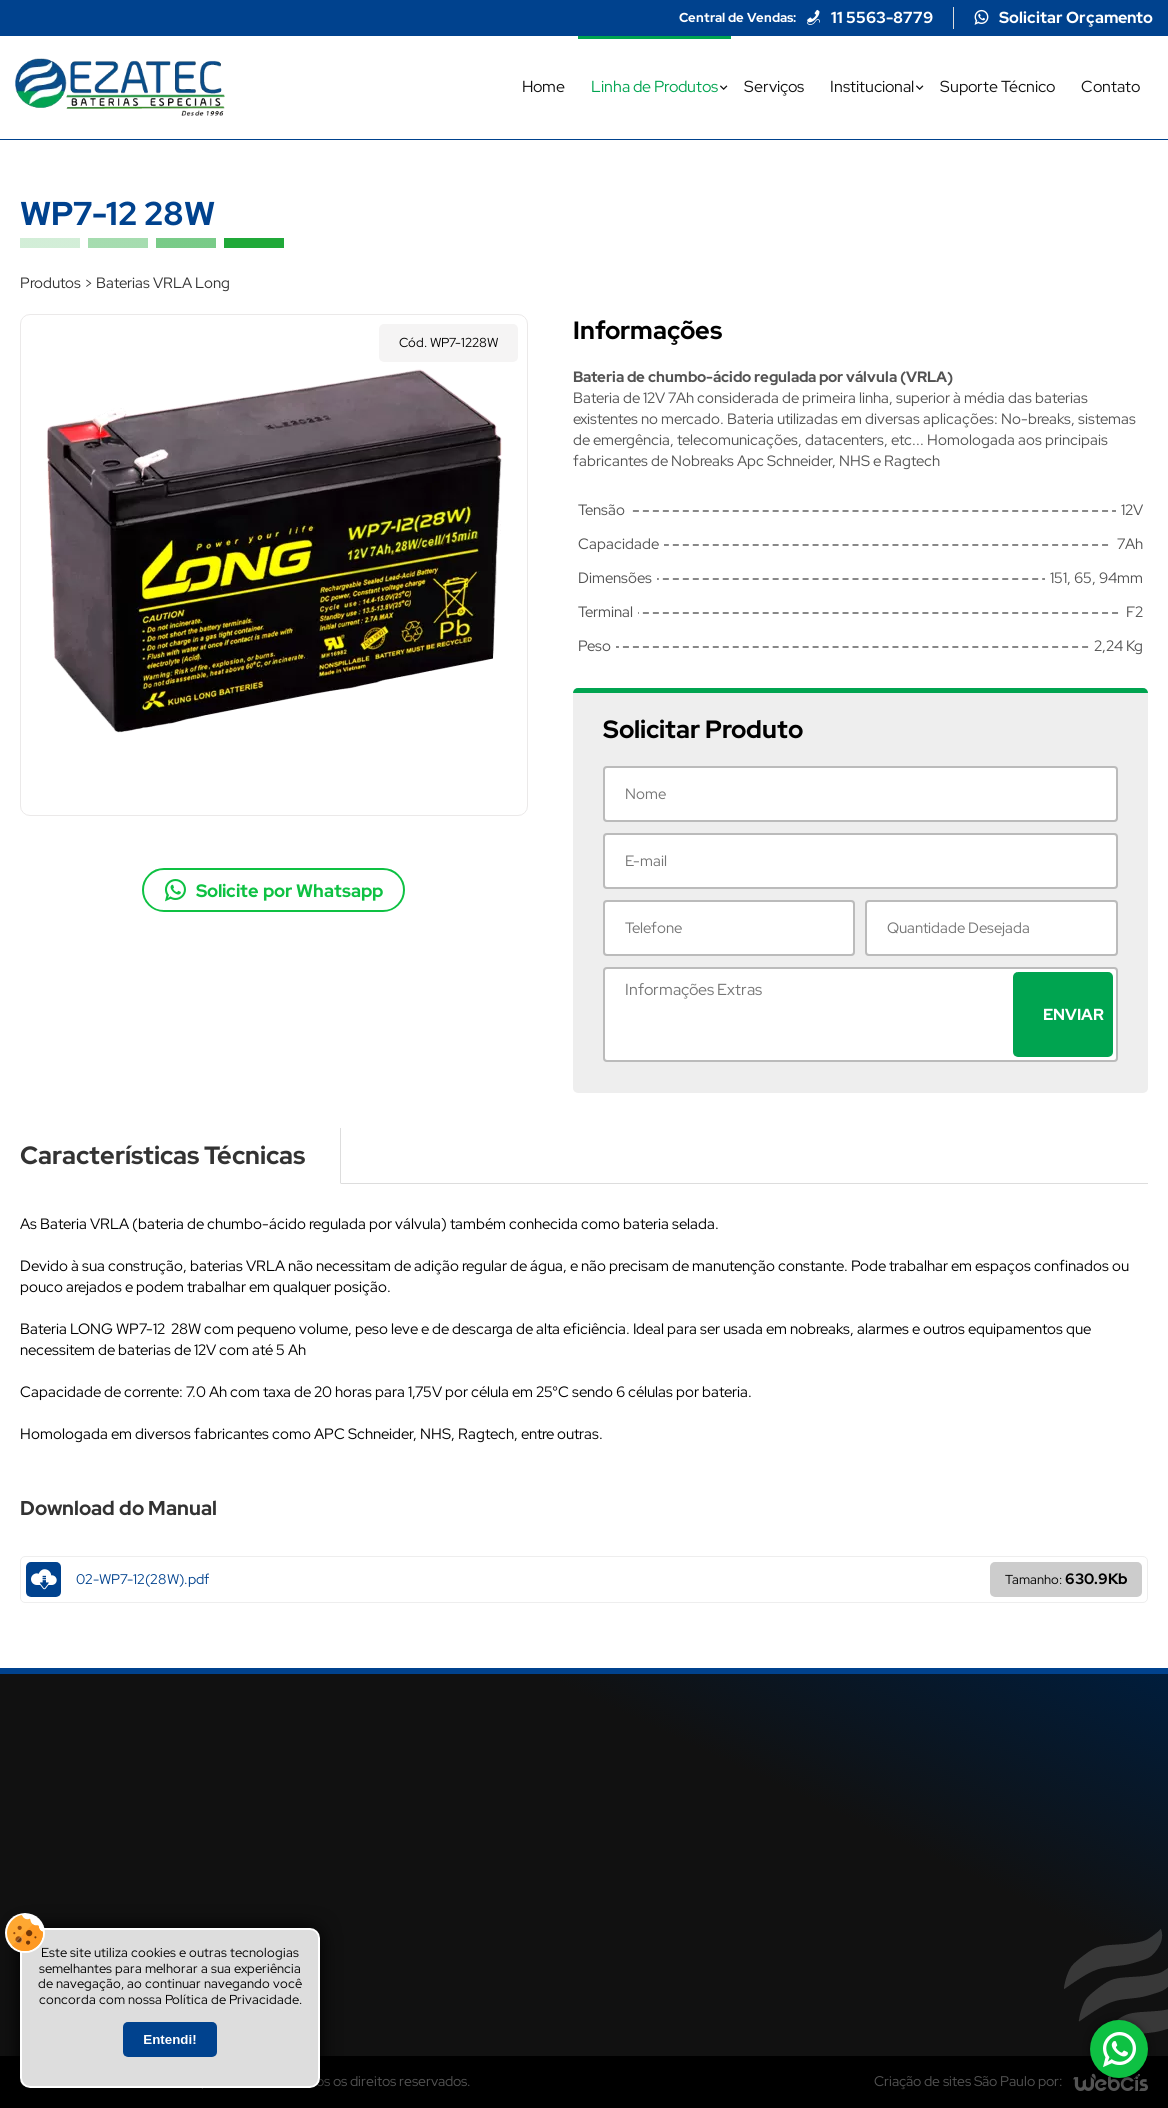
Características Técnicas (162, 1155)
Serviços (774, 86)
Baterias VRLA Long (163, 283)
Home (543, 86)
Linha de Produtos (654, 86)
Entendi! (169, 2039)
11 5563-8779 (882, 17)
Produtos (50, 283)
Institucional (872, 86)
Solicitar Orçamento (1076, 17)
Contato (1110, 86)
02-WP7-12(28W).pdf (584, 1579)
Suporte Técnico (997, 86)
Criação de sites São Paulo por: (968, 2081)
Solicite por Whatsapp (289, 890)
